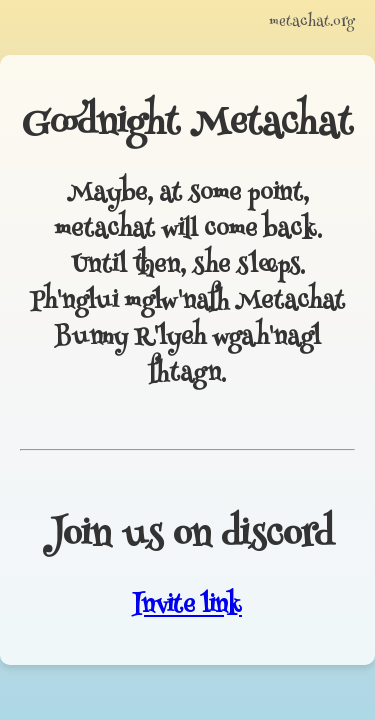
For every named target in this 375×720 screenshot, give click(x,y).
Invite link (187, 607)
